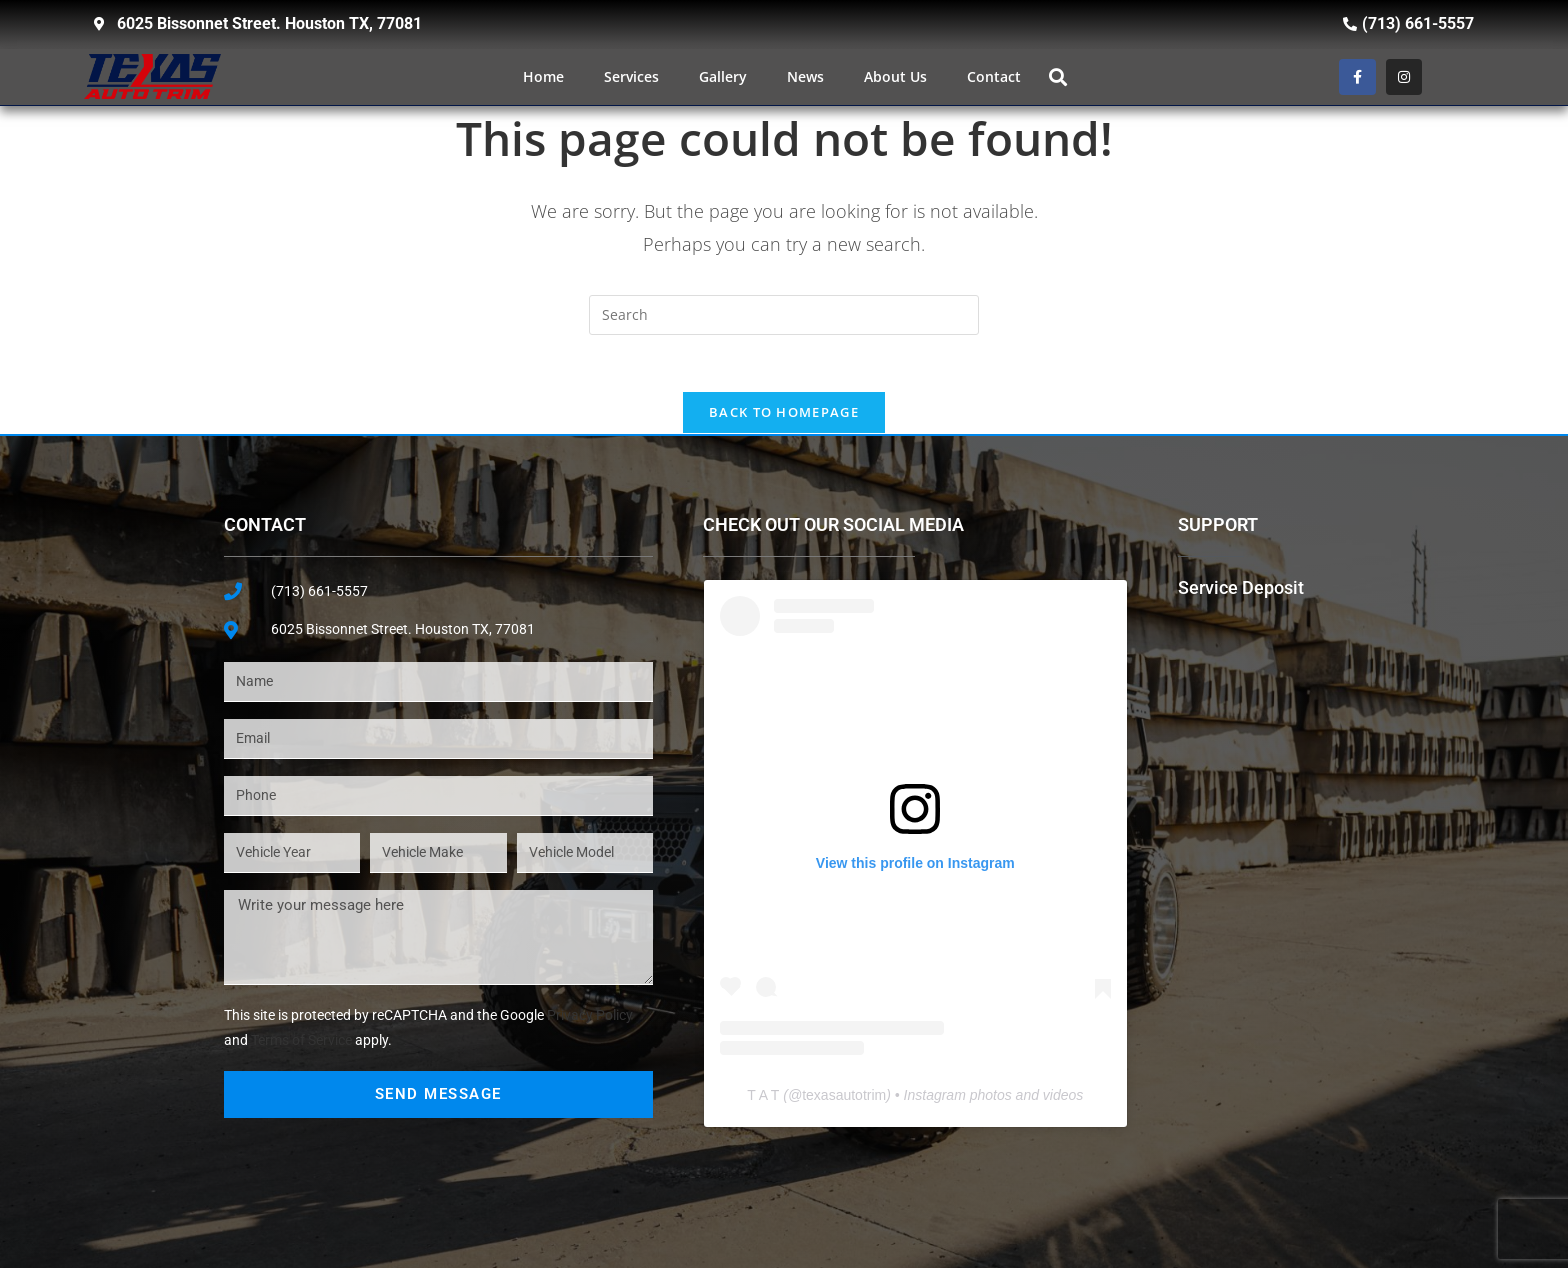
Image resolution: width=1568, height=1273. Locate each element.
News (805, 76)
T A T (763, 1100)
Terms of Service (301, 1046)
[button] (1057, 76)
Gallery (723, 76)
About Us (895, 76)
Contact (994, 76)
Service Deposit (1241, 591)
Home (543, 76)
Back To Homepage (784, 416)
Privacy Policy (590, 1020)
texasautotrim (844, 1100)
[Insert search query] (784, 315)
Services (631, 76)
